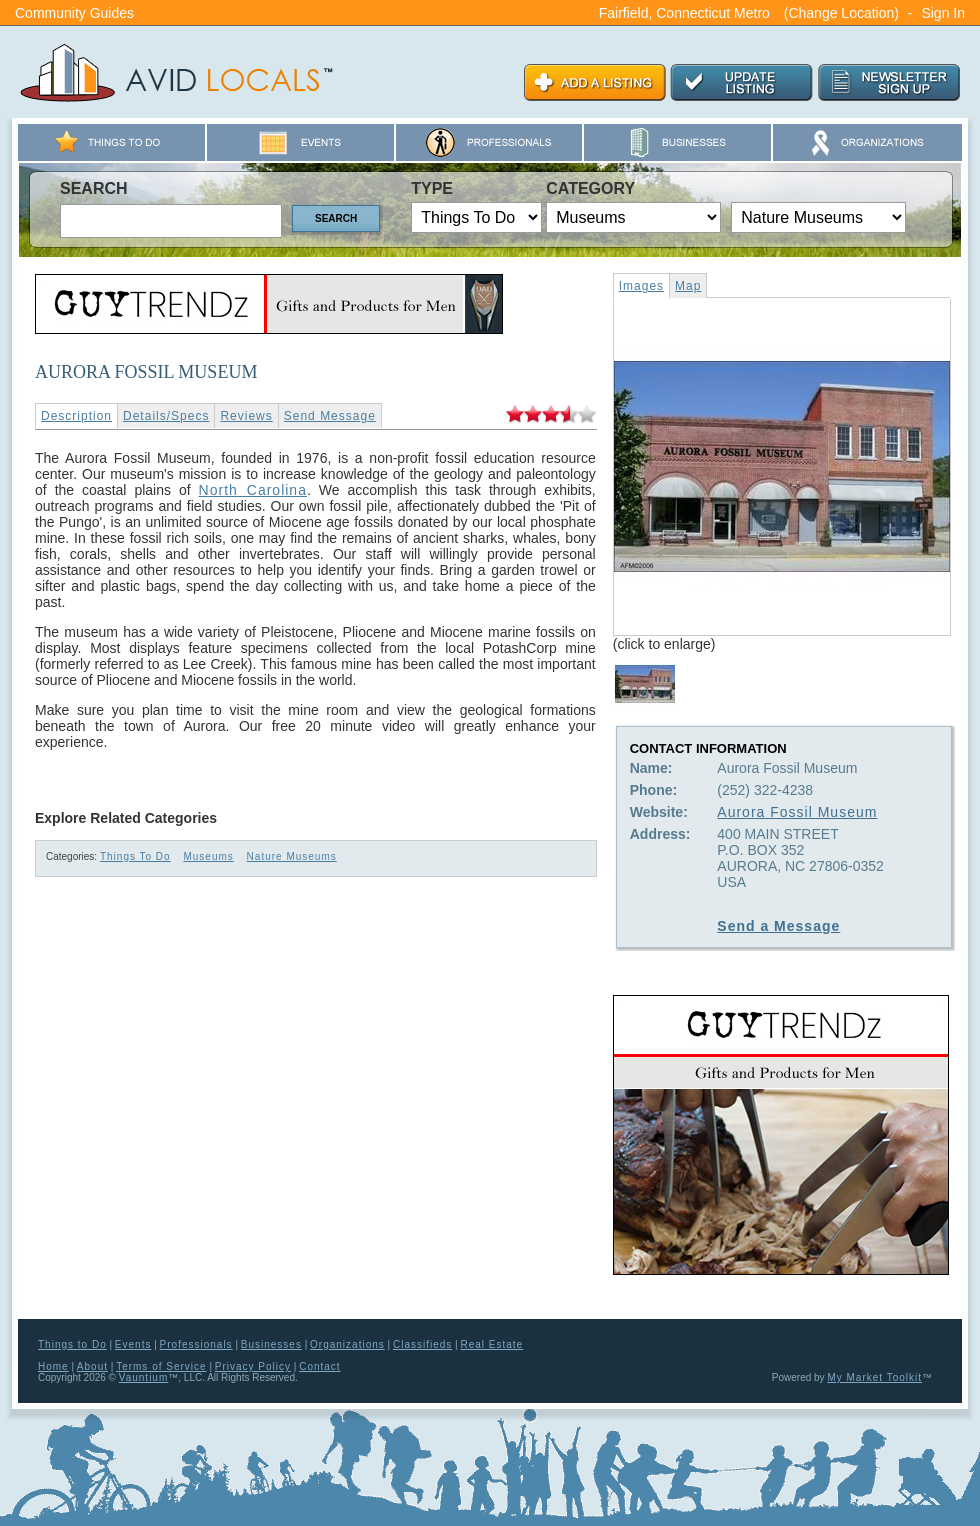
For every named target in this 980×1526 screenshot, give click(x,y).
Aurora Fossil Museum (797, 812)
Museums (208, 856)
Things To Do (135, 856)
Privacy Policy (253, 1366)
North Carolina (253, 490)
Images (641, 286)
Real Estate (491, 1344)
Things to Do (72, 1344)
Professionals (196, 1344)
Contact (319, 1366)
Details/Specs (166, 416)
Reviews (246, 416)
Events (133, 1344)
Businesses (271, 1344)
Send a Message (778, 926)
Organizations (347, 1344)
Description (76, 416)
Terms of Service (161, 1366)
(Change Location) (841, 13)
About (92, 1366)
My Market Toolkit (874, 1377)
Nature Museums (292, 856)
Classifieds (422, 1344)
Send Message (330, 416)
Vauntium (144, 1377)
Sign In (943, 13)
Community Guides (74, 13)
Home (53, 1366)
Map (688, 286)
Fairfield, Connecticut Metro (684, 13)
